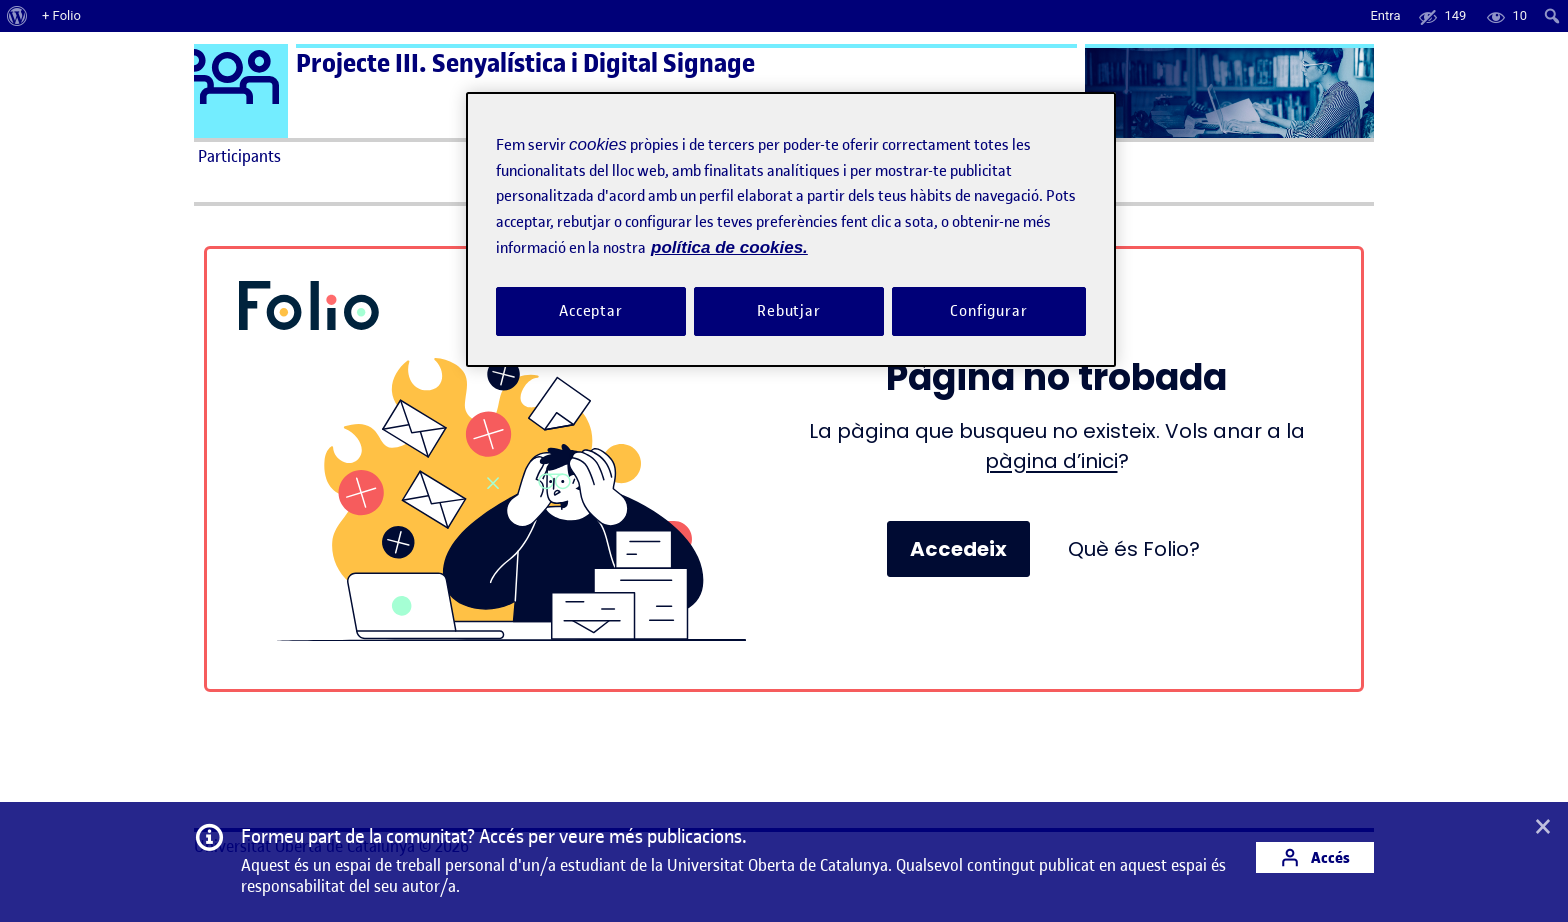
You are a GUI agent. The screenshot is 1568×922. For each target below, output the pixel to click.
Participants (239, 156)
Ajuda (1010, 156)
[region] (791, 229)
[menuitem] (17, 16)
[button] (1543, 828)
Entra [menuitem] (1385, 15)
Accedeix (958, 549)
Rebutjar (789, 311)
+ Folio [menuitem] (61, 15)
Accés (1315, 857)
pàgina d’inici (1051, 461)
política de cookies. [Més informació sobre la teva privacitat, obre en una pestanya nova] (729, 247)
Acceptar (591, 311)
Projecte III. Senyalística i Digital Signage (525, 63)
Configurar (989, 311)
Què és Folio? (1134, 549)
